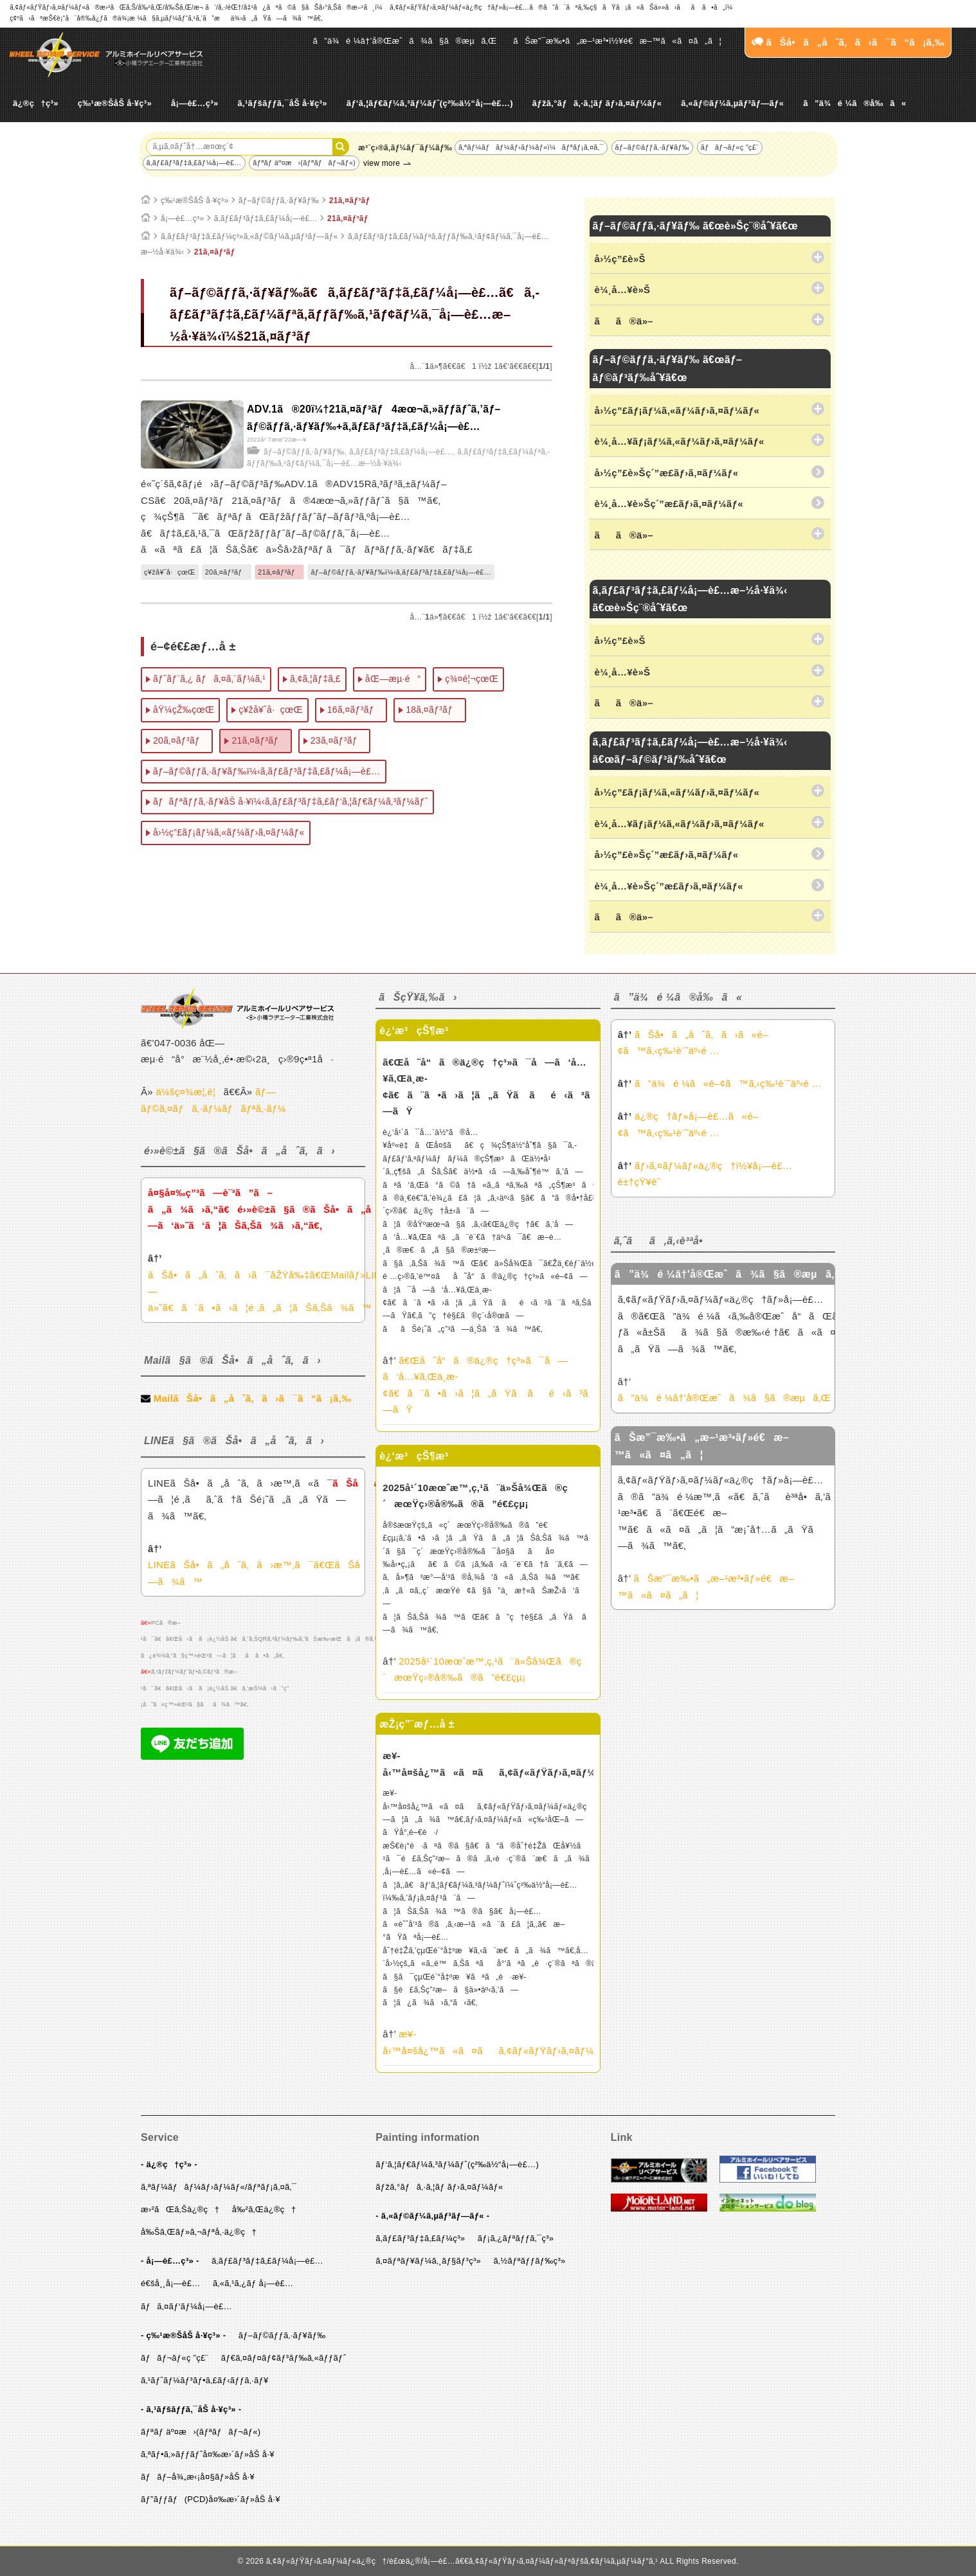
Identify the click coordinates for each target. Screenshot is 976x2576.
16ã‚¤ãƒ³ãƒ (354, 709)
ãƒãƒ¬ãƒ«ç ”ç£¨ (730, 147)
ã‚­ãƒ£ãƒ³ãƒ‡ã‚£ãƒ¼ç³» (420, 2238)
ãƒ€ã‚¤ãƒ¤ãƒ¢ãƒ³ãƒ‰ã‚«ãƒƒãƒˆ (284, 2358)
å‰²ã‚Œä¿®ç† (264, 2209)
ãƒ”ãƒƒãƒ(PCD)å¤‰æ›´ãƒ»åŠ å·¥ (210, 2499)
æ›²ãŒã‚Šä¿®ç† (180, 2209)
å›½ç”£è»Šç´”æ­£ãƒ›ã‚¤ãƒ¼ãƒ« (667, 472)
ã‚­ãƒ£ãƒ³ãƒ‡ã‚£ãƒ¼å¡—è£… (194, 162)
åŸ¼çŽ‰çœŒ (183, 709)
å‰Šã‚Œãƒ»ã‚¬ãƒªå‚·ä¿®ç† (199, 2232)
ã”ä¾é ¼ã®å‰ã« (854, 103)
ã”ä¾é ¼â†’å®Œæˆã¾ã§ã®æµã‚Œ (405, 41)
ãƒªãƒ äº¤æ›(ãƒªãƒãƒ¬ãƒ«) (304, 162)
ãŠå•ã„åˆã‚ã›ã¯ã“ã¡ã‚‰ (848, 42)
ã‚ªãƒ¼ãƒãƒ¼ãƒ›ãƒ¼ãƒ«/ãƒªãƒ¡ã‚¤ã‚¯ (218, 2187)
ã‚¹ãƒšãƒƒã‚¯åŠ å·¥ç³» (282, 103)
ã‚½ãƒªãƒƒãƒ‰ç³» (530, 2261)
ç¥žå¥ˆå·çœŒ (169, 572)
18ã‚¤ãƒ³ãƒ (433, 709)
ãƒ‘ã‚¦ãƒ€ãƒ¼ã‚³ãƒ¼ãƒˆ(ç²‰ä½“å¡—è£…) (430, 103)
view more (381, 163)
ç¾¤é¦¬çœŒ (471, 679)
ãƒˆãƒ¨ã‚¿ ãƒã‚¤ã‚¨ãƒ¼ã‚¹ (209, 679)
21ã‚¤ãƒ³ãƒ (353, 200)
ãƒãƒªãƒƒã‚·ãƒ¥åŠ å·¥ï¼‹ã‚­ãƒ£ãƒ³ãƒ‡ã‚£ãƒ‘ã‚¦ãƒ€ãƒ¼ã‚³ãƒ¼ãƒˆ (290, 801)
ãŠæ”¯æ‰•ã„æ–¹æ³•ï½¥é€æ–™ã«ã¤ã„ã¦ (617, 41)
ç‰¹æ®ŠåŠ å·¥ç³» (115, 103)
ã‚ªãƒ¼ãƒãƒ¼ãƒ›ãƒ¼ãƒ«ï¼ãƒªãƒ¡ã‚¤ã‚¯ (531, 147)
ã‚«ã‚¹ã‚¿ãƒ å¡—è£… (253, 2283)
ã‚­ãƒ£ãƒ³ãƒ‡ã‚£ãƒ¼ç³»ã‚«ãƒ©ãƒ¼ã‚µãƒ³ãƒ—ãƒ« (249, 236)
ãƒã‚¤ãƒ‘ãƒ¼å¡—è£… (186, 2306)
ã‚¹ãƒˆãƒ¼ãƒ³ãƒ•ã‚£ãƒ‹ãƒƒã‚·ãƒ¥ (205, 2380)
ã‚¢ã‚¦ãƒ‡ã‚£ (315, 679)
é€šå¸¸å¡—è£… (170, 2283)
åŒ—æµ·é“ (392, 679)
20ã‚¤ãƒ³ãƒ (226, 572)
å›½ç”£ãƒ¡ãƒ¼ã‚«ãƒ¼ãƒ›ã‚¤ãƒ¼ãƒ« (229, 832)
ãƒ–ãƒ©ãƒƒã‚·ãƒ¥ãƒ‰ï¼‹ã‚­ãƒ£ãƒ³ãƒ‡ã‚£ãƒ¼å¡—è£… (401, 572)
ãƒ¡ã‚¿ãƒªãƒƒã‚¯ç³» (516, 2238)
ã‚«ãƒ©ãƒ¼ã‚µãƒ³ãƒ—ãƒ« (732, 103)
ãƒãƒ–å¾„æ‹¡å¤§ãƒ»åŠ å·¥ (198, 2477)
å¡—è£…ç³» (195, 103)
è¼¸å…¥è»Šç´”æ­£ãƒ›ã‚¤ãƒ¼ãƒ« (669, 503)
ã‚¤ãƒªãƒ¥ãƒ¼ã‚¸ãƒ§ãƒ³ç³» (428, 2261)
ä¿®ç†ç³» (36, 103)
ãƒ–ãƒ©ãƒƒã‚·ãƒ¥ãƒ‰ (652, 147)
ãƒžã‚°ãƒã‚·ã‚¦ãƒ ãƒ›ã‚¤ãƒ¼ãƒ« (597, 103)
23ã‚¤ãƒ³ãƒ (338, 740)
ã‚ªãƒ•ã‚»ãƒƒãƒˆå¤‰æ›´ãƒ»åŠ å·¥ (208, 2454)
